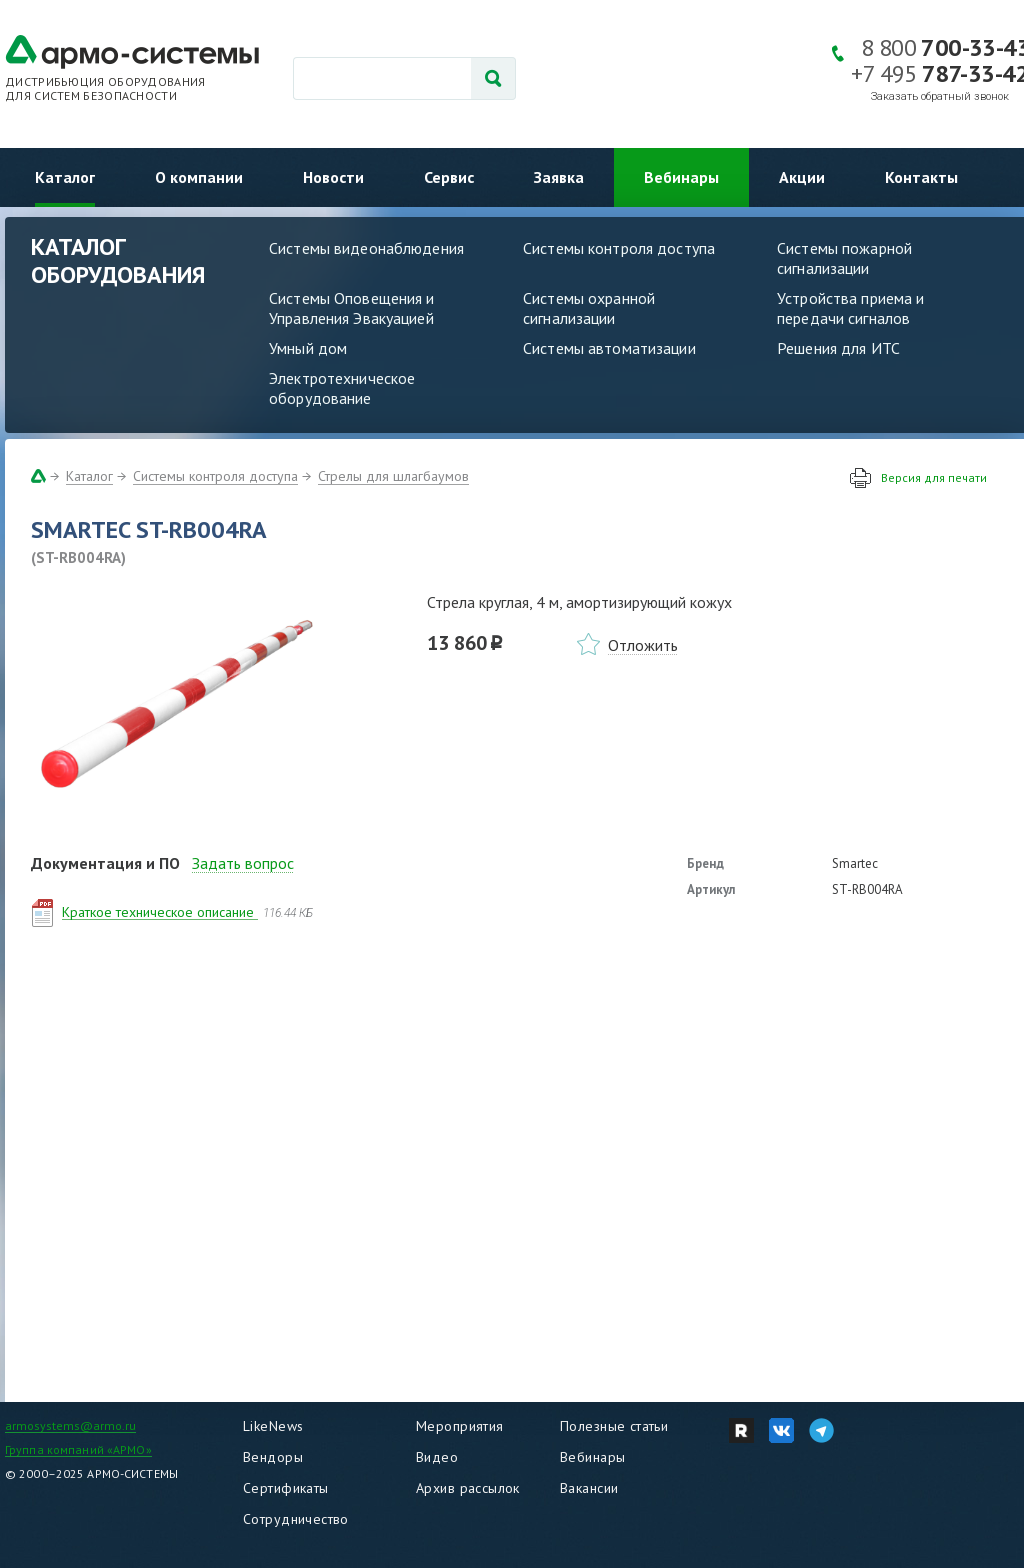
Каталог (65, 177)
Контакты (921, 177)
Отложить (643, 645)
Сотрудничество (296, 1519)
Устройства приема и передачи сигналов (850, 308)
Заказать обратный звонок (940, 96)
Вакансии (589, 1488)
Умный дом (308, 348)
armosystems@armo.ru (70, 1425)
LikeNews (273, 1426)
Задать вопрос (243, 863)
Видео (437, 1457)
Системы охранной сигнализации (589, 308)
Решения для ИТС (838, 348)
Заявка (559, 177)
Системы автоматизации (609, 348)
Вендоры (273, 1457)
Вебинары (681, 177)
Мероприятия (460, 1426)
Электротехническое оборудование (342, 388)
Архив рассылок (468, 1488)
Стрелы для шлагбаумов (393, 476)
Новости (333, 177)
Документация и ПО (105, 863)
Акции (802, 177)
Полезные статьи (614, 1426)
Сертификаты (286, 1488)
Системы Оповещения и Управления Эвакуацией (352, 308)
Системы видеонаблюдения (366, 248)
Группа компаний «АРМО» (78, 1449)
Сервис (449, 177)
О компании (199, 177)
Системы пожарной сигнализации (844, 258)
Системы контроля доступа (619, 248)
